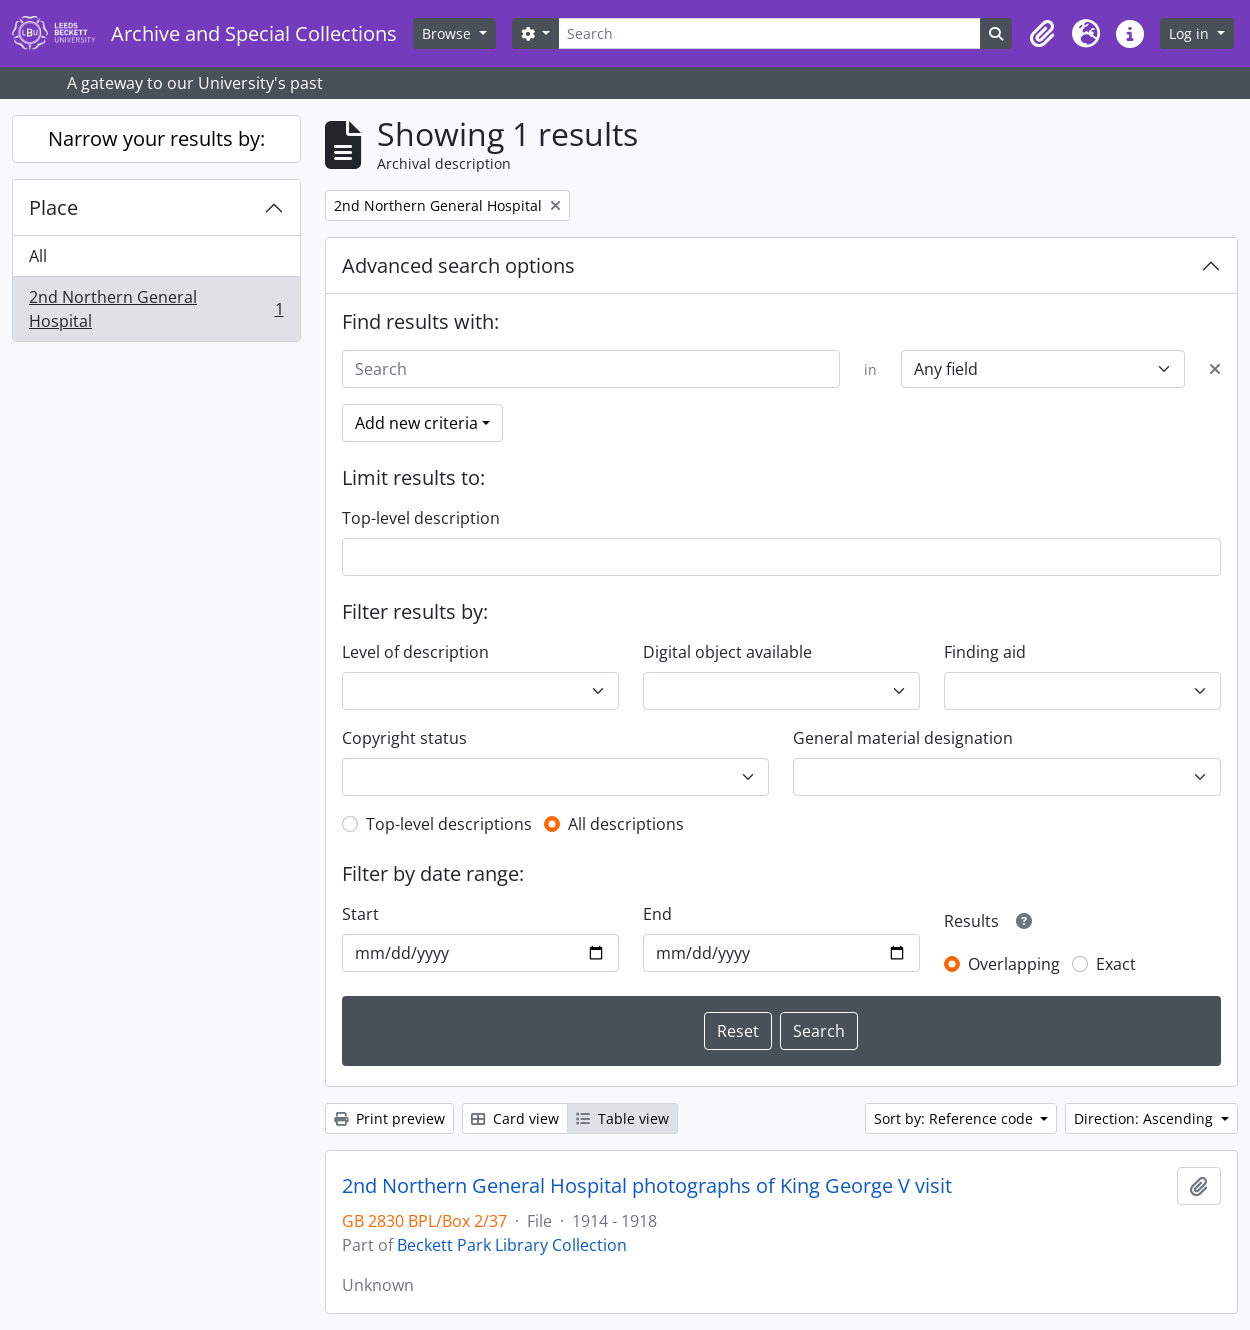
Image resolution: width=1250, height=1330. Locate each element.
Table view (622, 1118)
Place (53, 207)
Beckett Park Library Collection (512, 1245)
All (38, 256)
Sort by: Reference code (955, 1118)
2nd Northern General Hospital (156, 309)
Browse (448, 33)
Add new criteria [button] (416, 423)
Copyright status (404, 738)
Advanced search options (458, 265)
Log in (1191, 33)
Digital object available (727, 652)
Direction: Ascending (1145, 1118)
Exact (1116, 964)
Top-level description (421, 518)
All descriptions (626, 824)
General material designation (903, 738)
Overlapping (1014, 964)
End (657, 914)
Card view (515, 1118)
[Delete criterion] (1215, 369)
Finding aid (985, 652)
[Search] (769, 33)
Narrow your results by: (156, 138)
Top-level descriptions (449, 824)
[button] (1042, 34)
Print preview (389, 1118)
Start (360, 914)
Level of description (415, 652)
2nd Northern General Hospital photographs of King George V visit (647, 1186)
